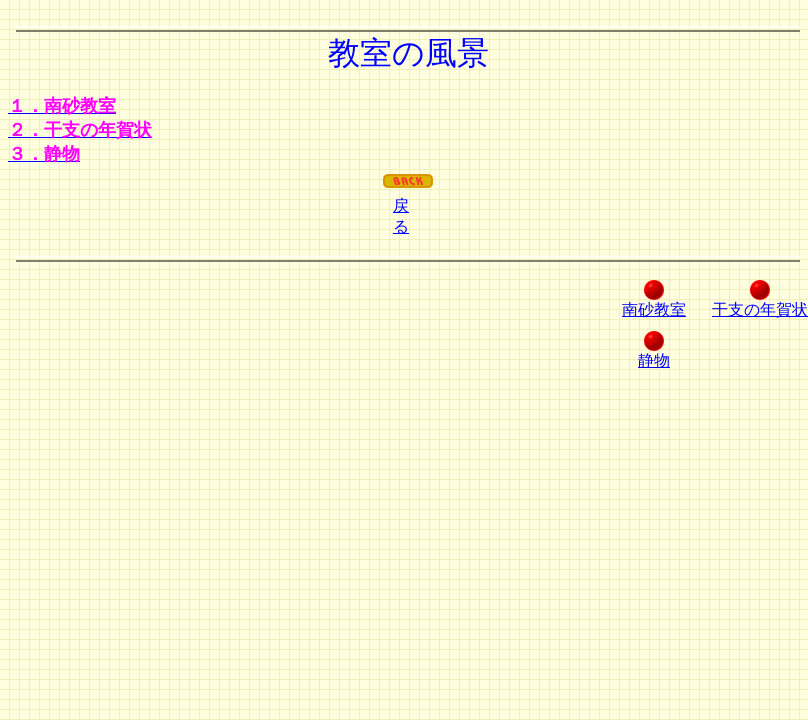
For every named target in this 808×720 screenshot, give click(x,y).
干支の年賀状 (760, 309)
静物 (654, 360)
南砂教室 (654, 309)
